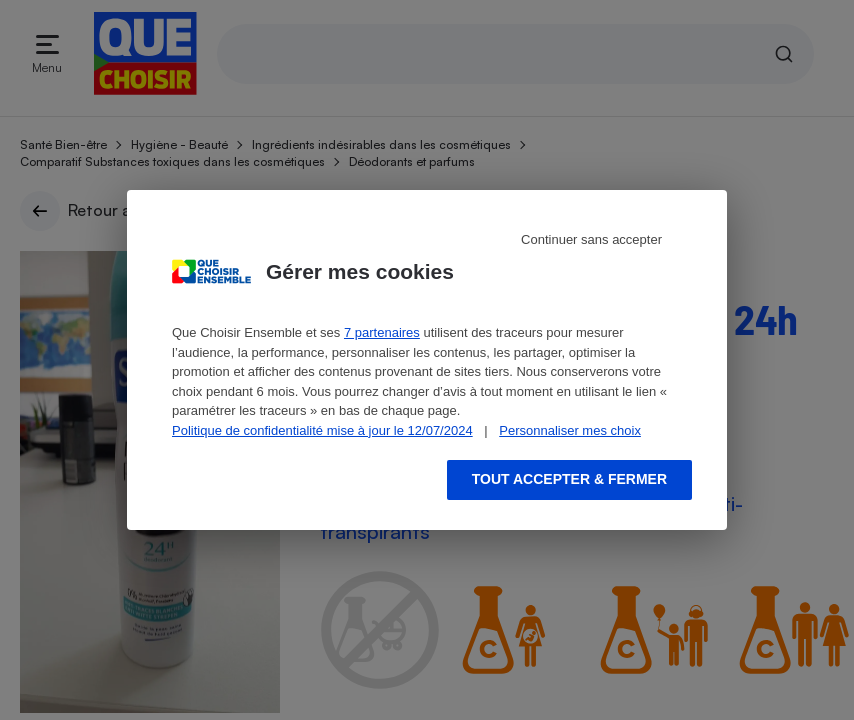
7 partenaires (382, 332)
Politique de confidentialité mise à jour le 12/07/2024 (322, 430)
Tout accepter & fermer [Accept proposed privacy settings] (569, 479)
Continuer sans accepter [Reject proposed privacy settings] (591, 239)
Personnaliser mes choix (570, 430)
